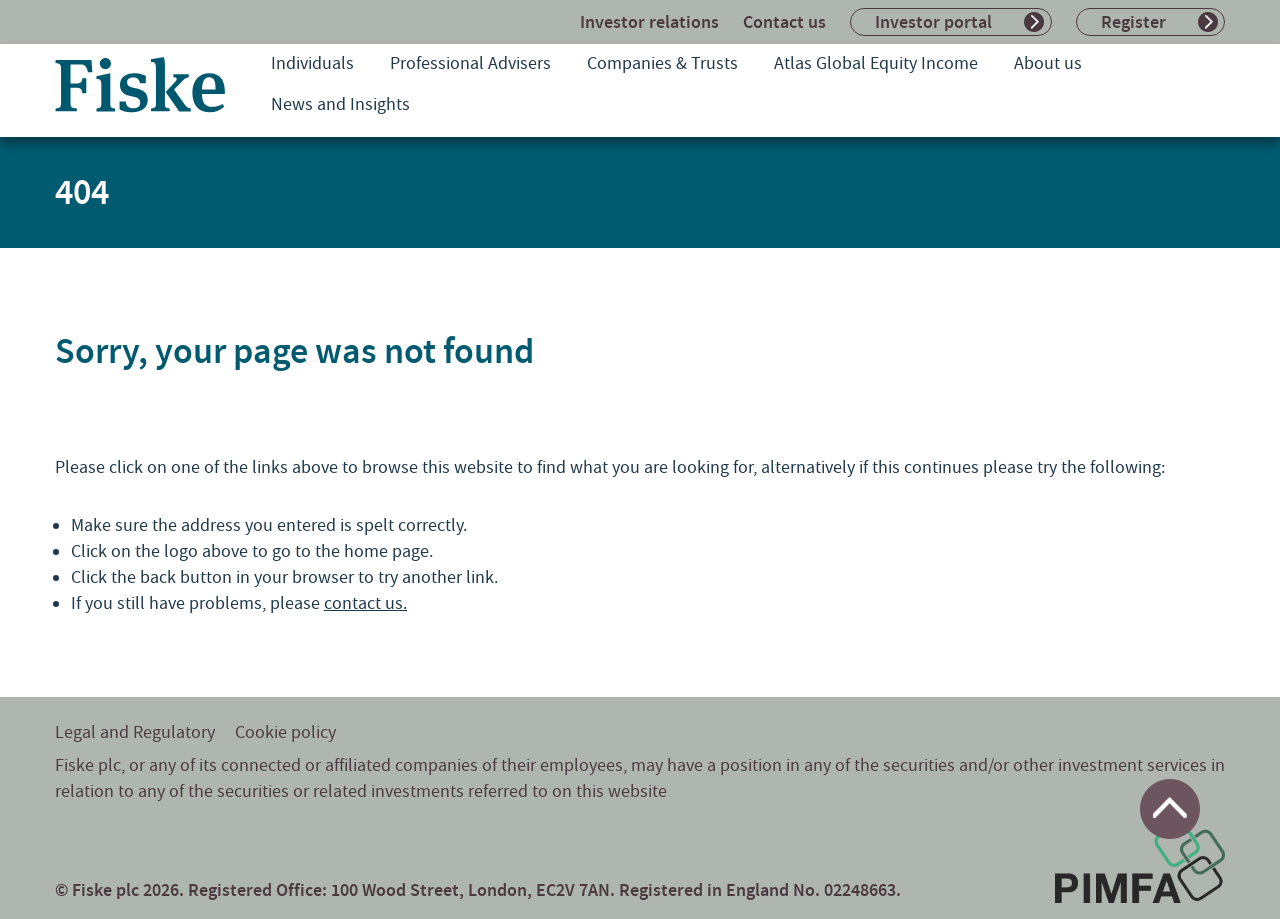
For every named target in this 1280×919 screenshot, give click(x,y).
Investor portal (933, 22)
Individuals (312, 63)
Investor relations (649, 22)
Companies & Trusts (662, 63)
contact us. (365, 603)
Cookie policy (285, 732)
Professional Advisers (470, 63)
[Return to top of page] (1170, 809)
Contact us (784, 22)
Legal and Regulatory (135, 732)
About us (1048, 63)
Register (1133, 22)
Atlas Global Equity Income (876, 63)
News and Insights (340, 104)
